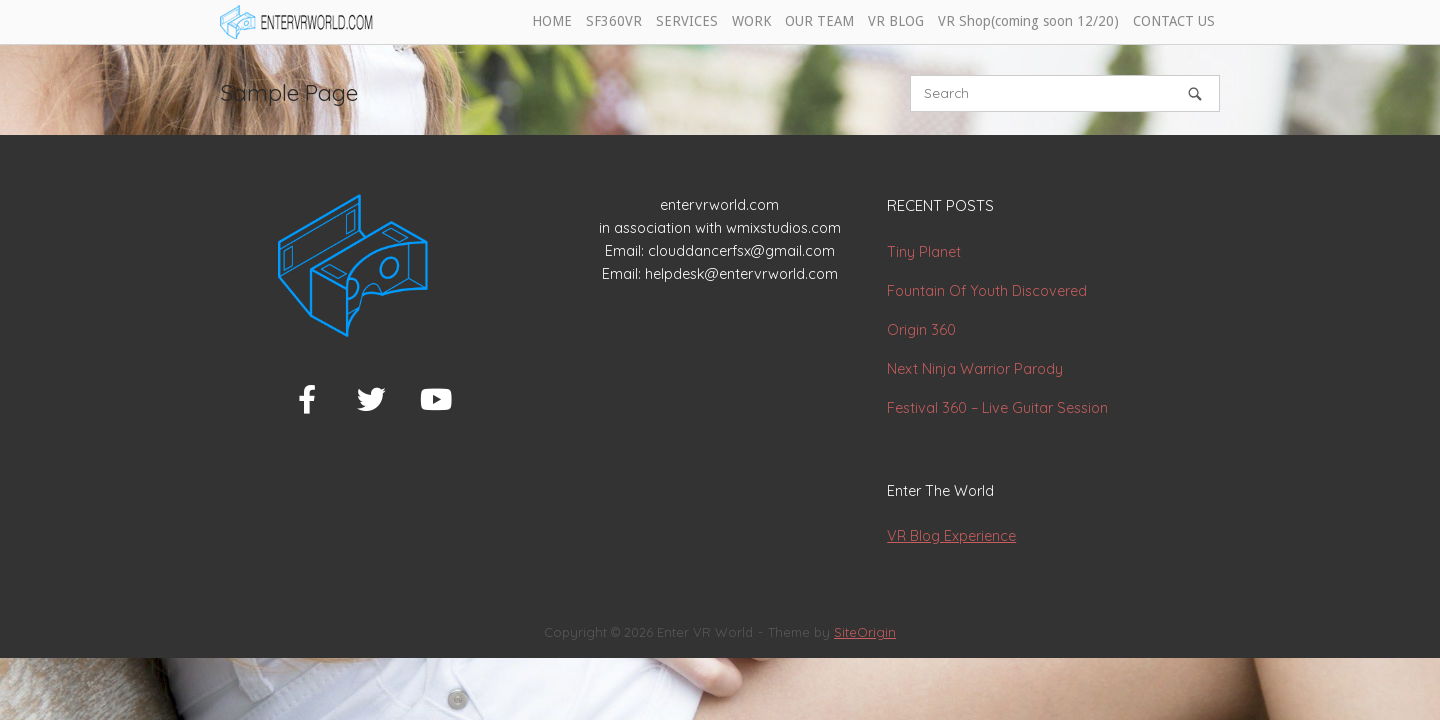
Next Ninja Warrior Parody (975, 369)
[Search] (1195, 93)
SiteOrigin (865, 632)
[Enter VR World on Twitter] (372, 400)
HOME (552, 21)
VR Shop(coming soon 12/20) (1028, 21)
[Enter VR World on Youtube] (436, 400)
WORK (751, 21)
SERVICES (687, 21)
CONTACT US (1174, 21)
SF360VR (614, 21)
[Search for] (1065, 93)
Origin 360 (921, 330)
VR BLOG (896, 21)
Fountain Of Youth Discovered (987, 291)
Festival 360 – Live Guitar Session (997, 408)
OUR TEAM (819, 21)
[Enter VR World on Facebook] (307, 400)
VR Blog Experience (951, 536)
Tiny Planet (924, 252)
